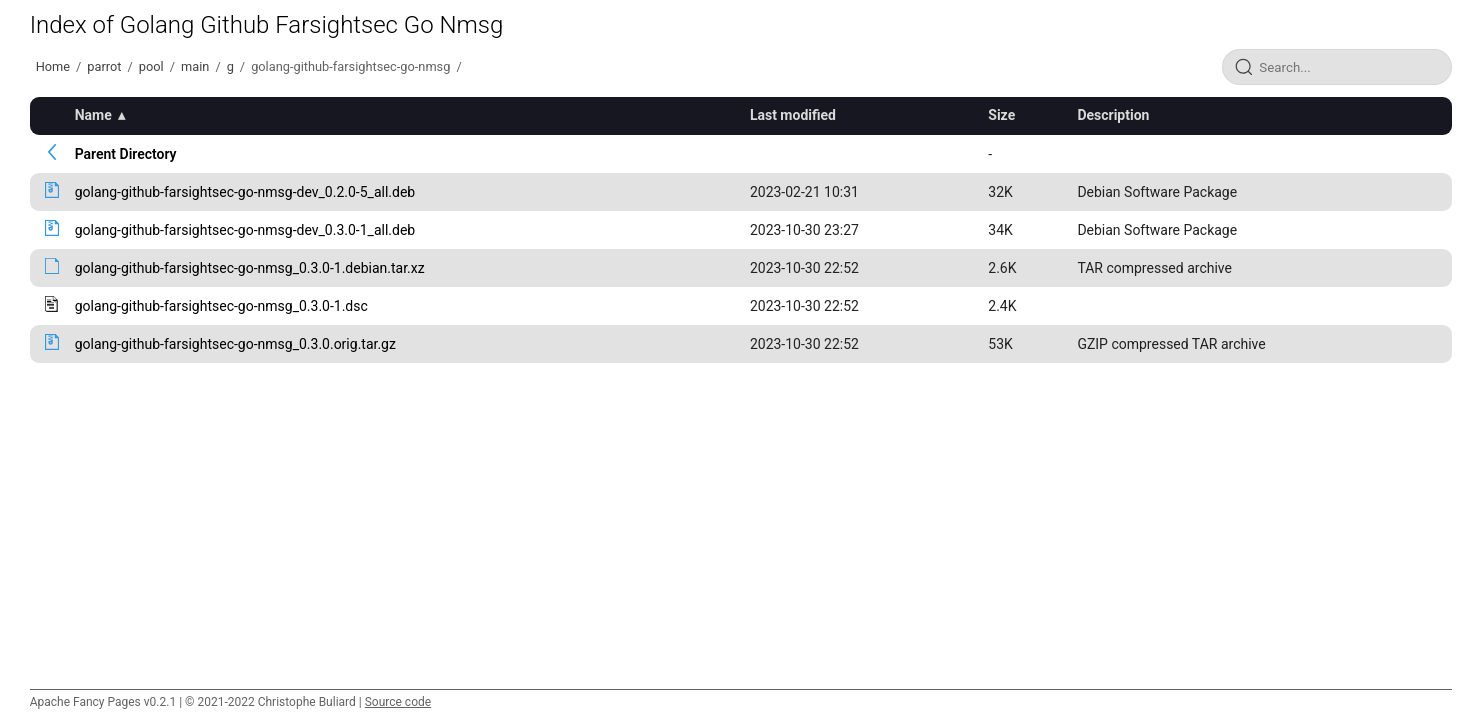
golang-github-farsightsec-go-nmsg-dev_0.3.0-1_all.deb (245, 230)
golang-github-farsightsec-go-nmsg (350, 66)
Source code (398, 702)
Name (93, 115)
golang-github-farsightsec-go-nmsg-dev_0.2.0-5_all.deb (245, 192)
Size (1001, 115)
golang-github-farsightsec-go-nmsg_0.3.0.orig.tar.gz (235, 344)
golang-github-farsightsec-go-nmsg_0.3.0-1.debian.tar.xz (250, 268)
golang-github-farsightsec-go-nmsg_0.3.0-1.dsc (221, 306)
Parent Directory (126, 154)
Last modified (793, 115)
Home (53, 66)
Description (1113, 115)
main (195, 66)
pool (151, 66)
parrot (104, 66)
